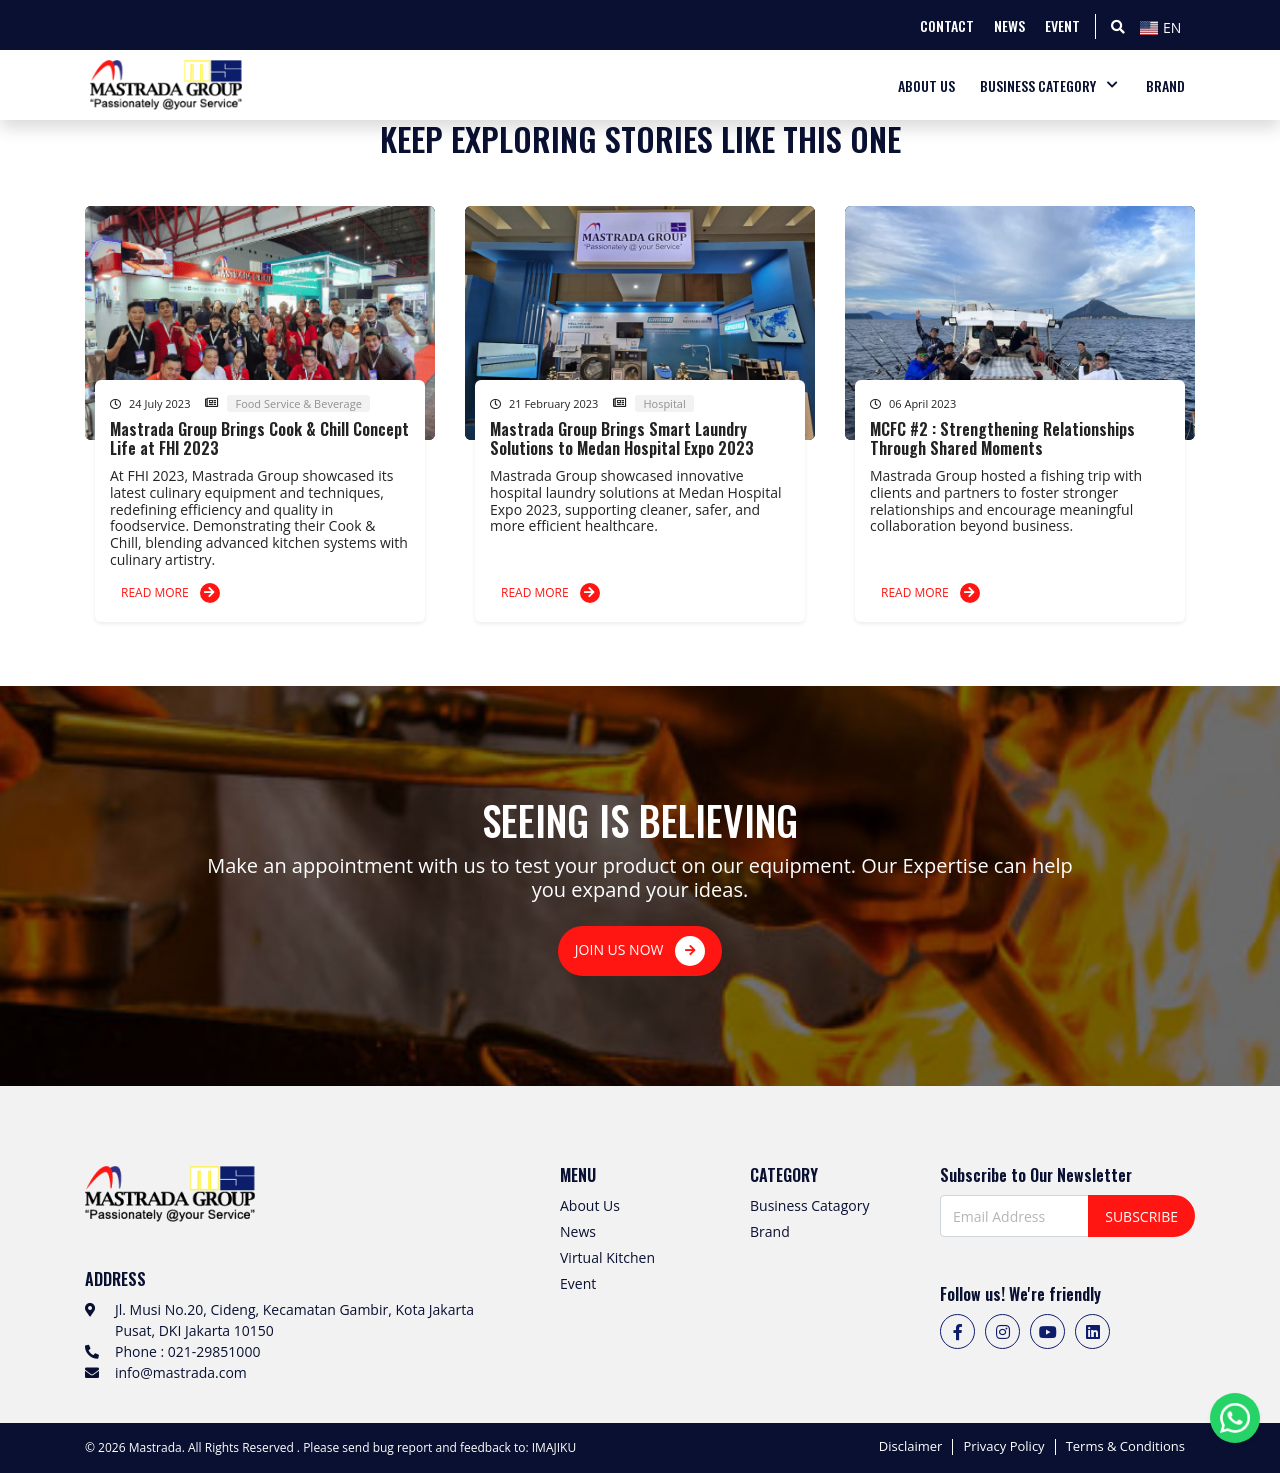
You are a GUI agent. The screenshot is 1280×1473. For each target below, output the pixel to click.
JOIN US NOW (640, 951)
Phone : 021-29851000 (187, 1351)
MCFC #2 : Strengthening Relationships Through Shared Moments (1002, 438)
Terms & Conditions (1125, 1447)
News (578, 1231)
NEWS (1009, 25)
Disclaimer (911, 1447)
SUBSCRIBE (1141, 1216)
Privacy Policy (1003, 1447)
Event (578, 1283)
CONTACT (947, 25)
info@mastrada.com (181, 1372)
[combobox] (1165, 25)
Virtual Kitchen (607, 1257)
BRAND (1165, 85)
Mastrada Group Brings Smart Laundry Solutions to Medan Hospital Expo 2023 (622, 438)
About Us (590, 1205)
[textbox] (1165, 28)
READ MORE (170, 593)
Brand (770, 1231)
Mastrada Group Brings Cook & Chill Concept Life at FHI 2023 (259, 438)
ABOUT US (926, 85)
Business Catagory (809, 1205)
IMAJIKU (554, 1447)
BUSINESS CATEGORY (1038, 85)
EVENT (1062, 25)
